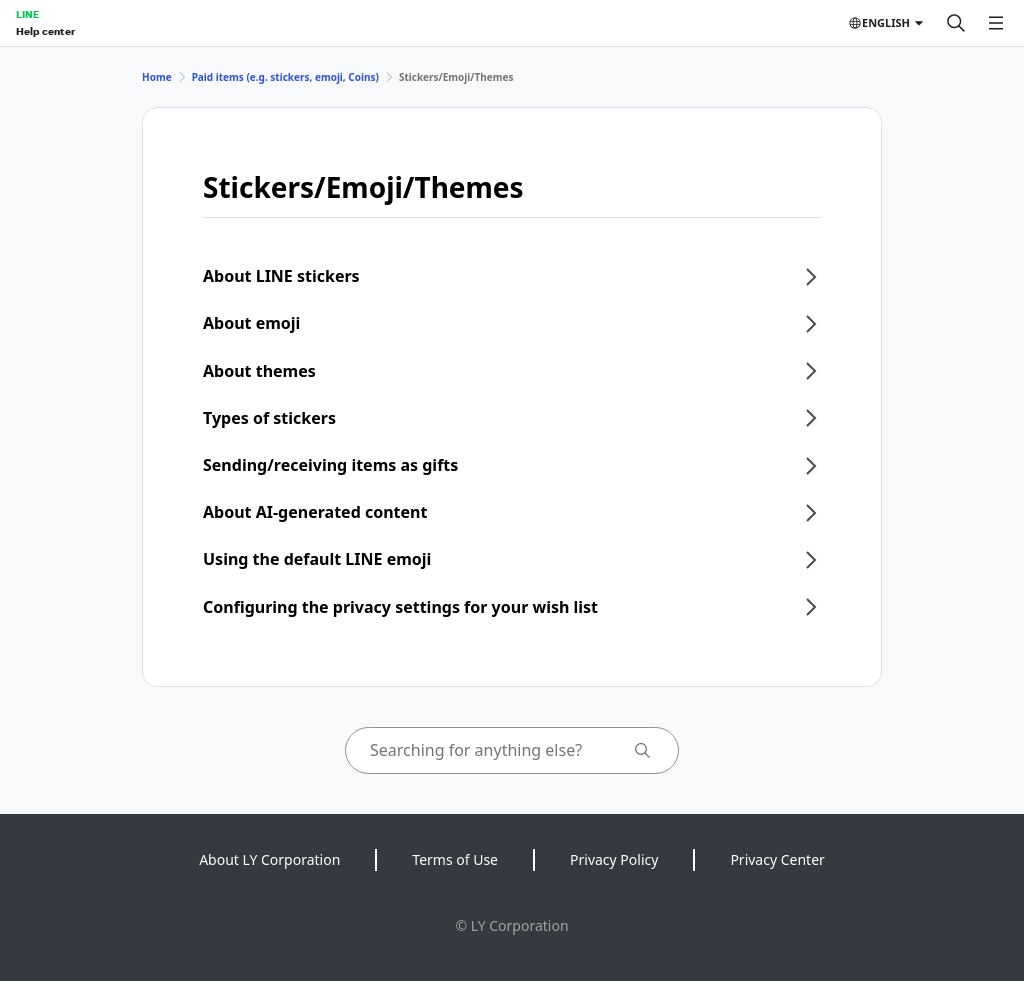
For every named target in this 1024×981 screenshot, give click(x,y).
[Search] (956, 23)
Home (157, 77)
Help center (45, 31)
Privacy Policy (614, 859)
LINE (27, 14)
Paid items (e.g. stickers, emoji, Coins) (285, 77)
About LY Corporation (269, 859)
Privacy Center (777, 859)
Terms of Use (455, 859)
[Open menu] (996, 23)
